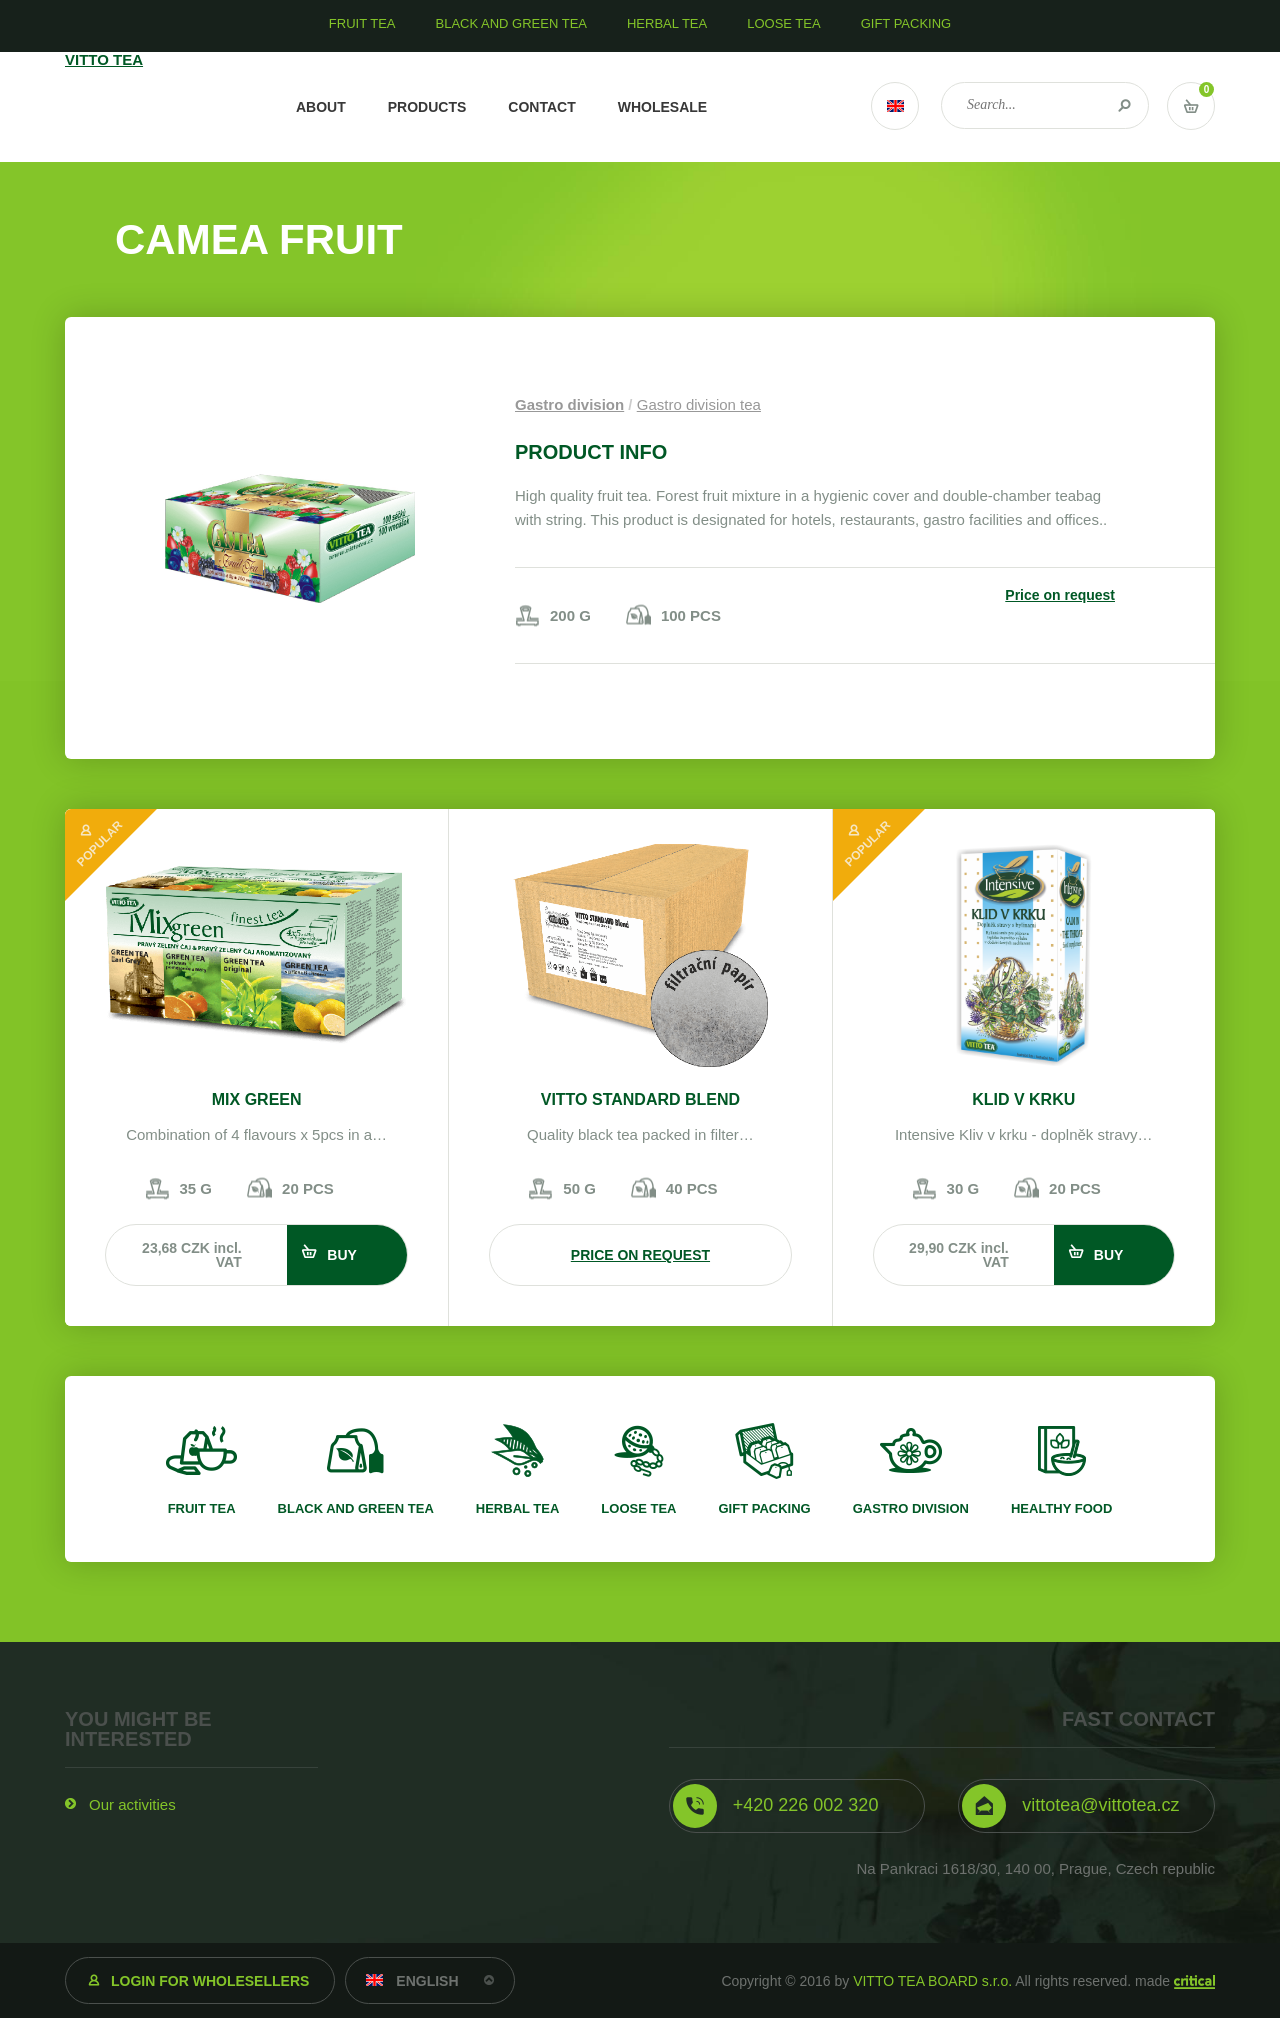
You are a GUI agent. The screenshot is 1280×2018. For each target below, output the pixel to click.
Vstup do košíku (1191, 106)
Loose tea (638, 1508)
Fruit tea (202, 1508)
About (321, 107)
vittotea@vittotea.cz (1100, 1805)
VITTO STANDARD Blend (640, 1099)
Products (427, 107)
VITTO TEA (153, 107)
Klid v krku (1023, 1099)
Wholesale (662, 107)
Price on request (1060, 595)
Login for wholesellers (210, 1981)
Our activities (132, 1804)
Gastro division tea (699, 404)
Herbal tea (518, 1508)
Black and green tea (356, 1508)
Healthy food (1061, 1508)
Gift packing (764, 1508)
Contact (541, 107)
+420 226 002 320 (806, 1805)
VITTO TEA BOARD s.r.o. (932, 1981)
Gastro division (569, 404)
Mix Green (257, 1099)
